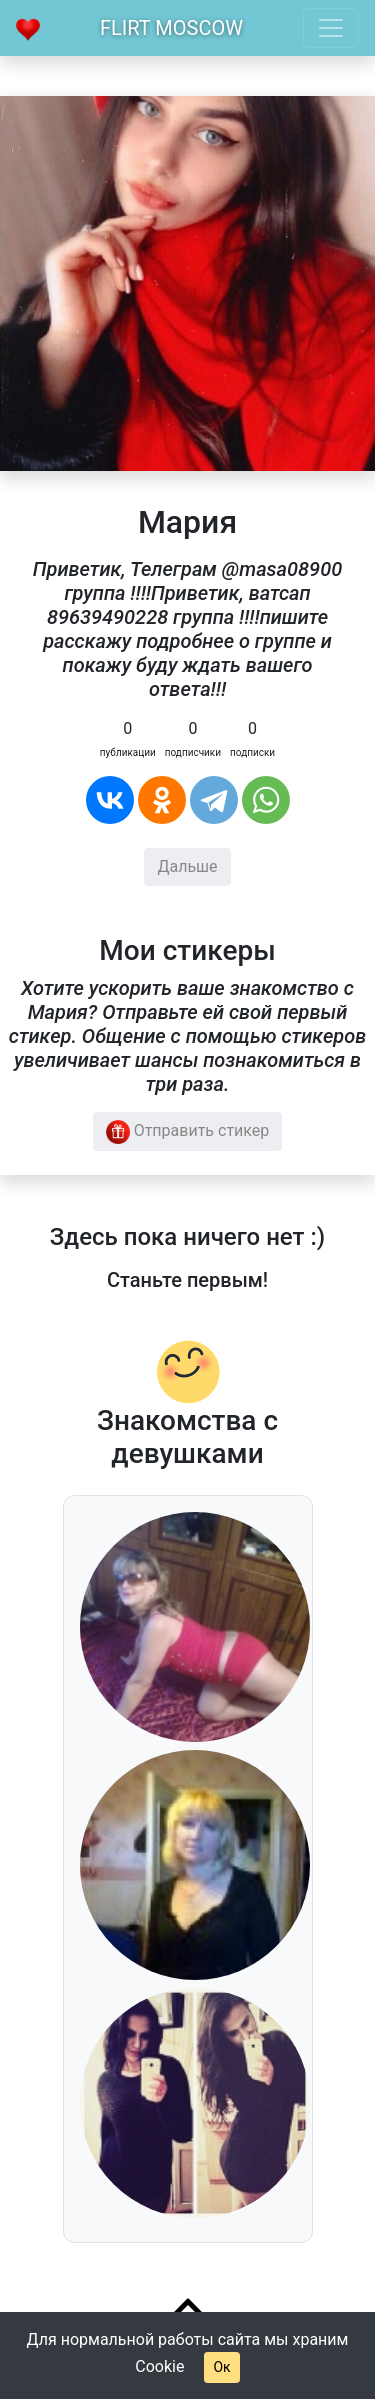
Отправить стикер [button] (188, 1132)
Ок (221, 2367)
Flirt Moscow (171, 28)
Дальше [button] (187, 866)
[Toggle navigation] (331, 28)
